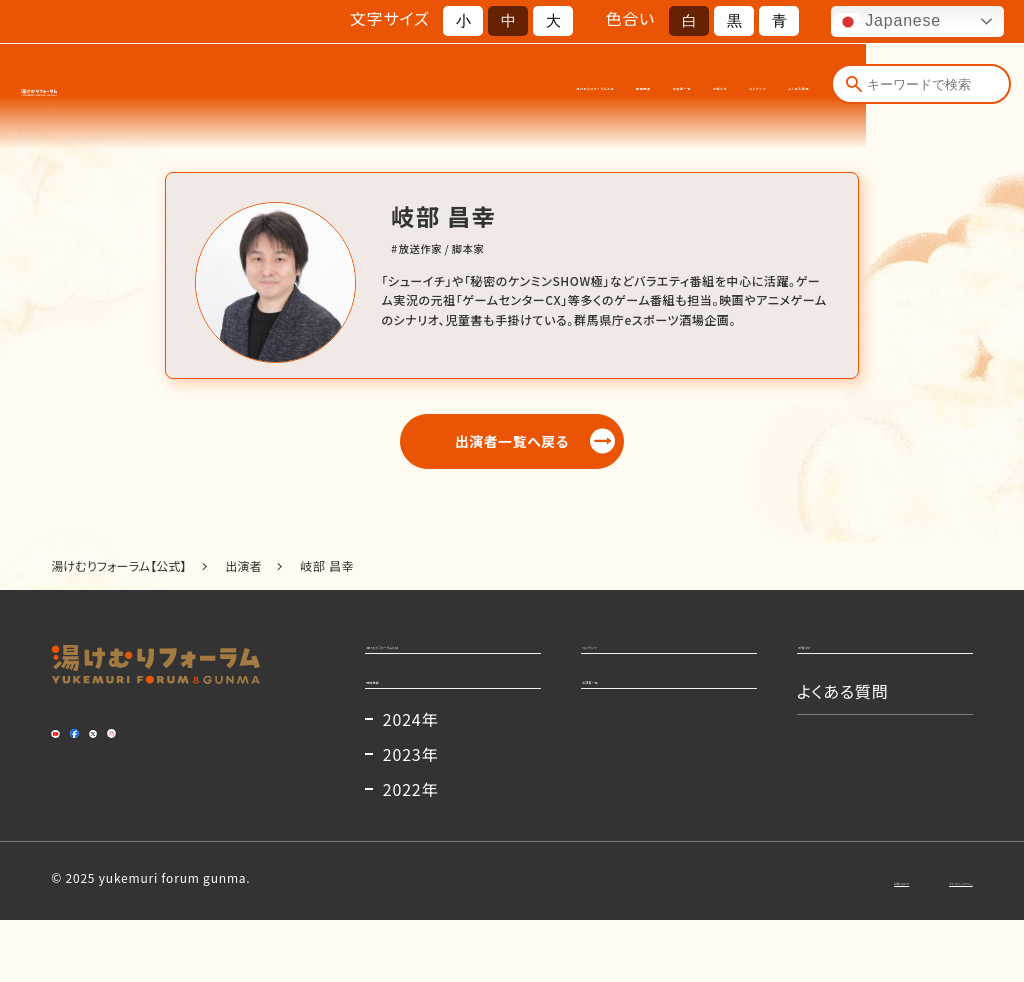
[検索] (852, 88)
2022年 (411, 851)
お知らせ (611, 89)
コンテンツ (686, 89)
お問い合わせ (776, 941)
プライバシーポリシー (913, 941)
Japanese (888, 22)
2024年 (411, 781)
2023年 (411, 816)
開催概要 (456, 89)
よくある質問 (772, 89)
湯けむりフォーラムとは (347, 89)
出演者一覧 (534, 89)
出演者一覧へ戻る (511, 446)
